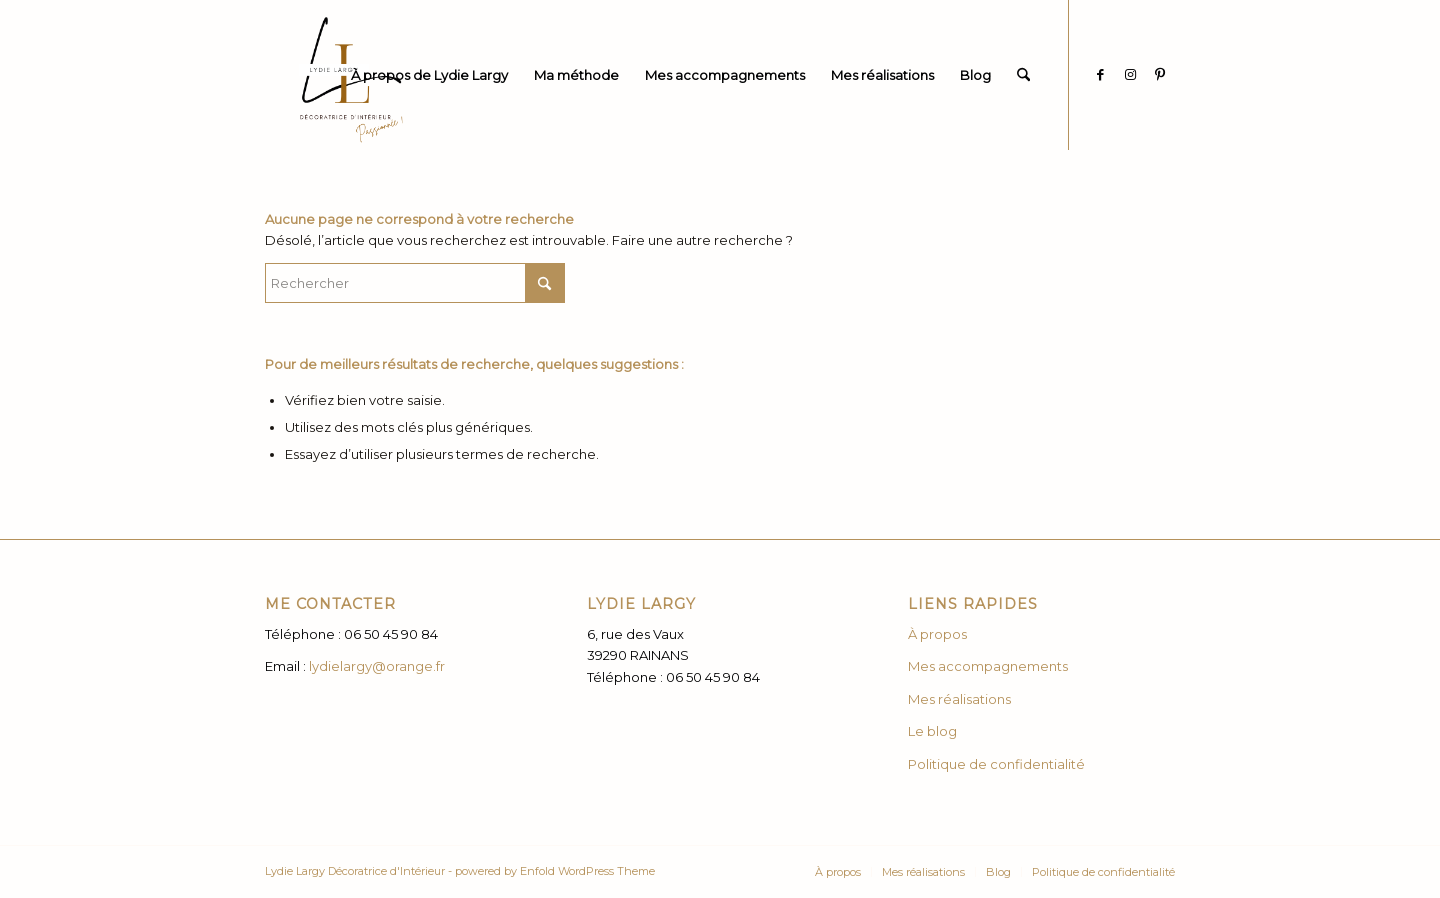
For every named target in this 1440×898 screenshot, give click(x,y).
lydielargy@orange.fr (377, 666)
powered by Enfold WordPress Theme (555, 871)
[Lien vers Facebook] (1100, 74)
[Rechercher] (1023, 75)
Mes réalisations (959, 699)
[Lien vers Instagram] (1130, 74)
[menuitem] (429, 75)
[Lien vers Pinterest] (1160, 74)
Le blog (932, 731)
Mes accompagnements (989, 666)
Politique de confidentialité (996, 764)
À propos (937, 634)
